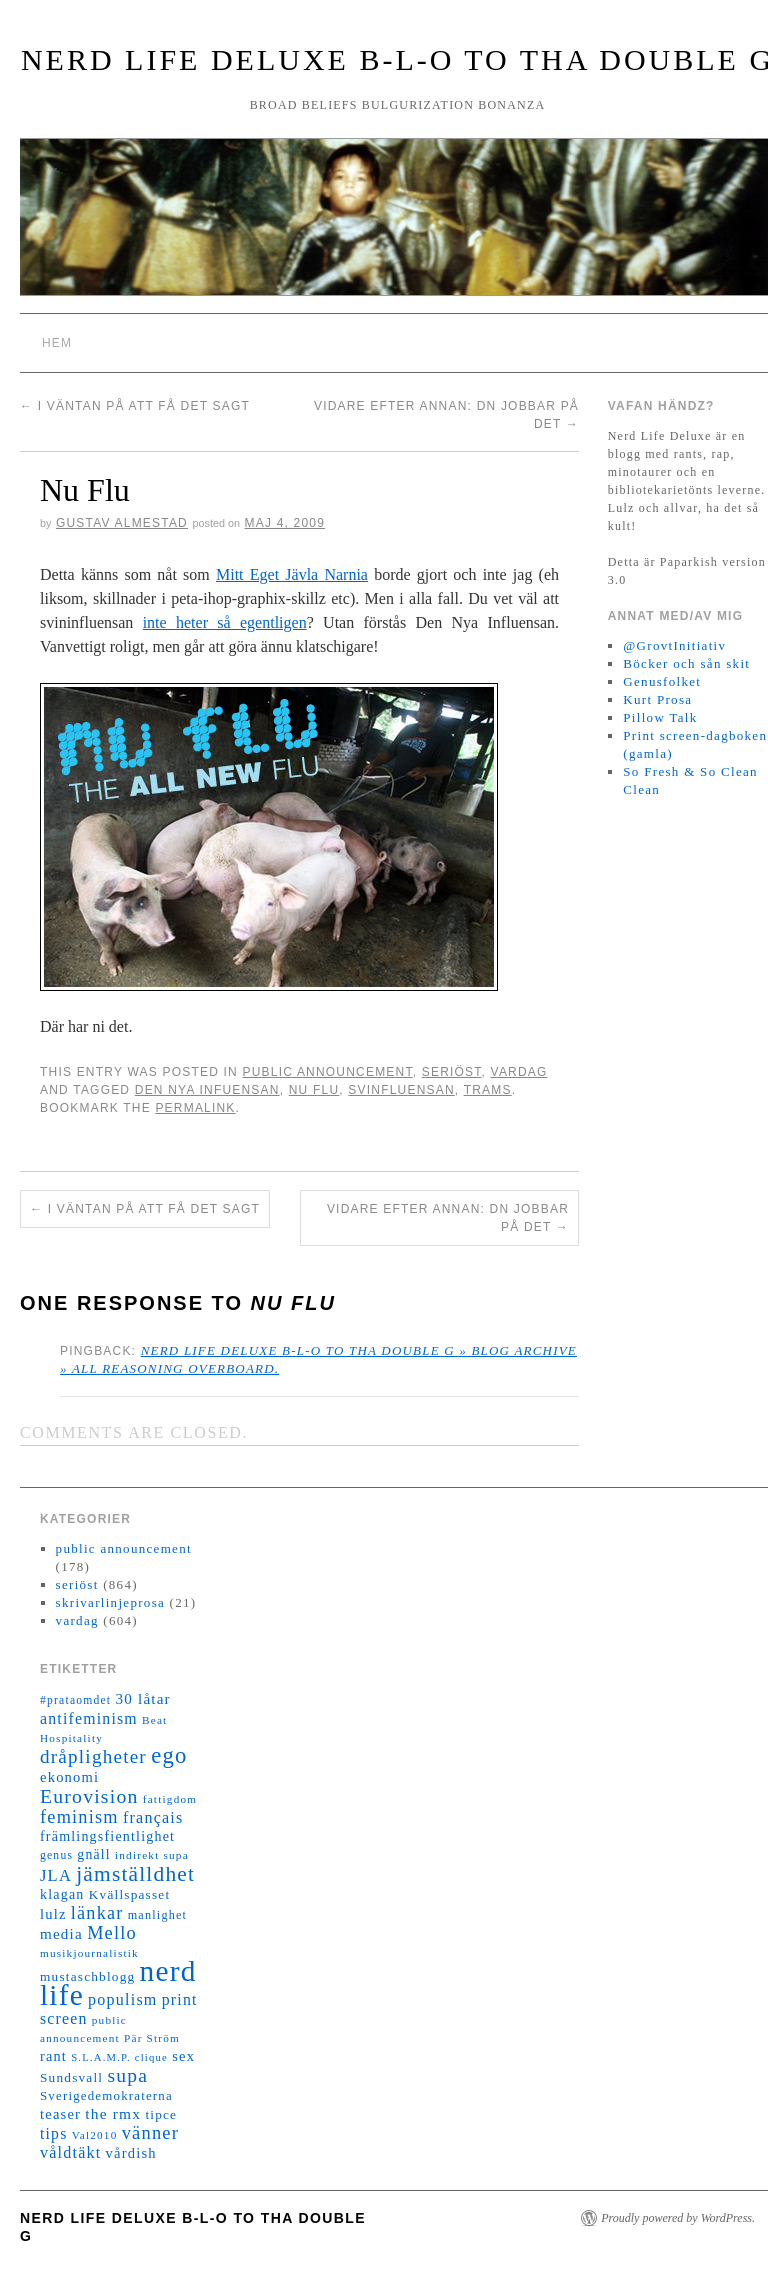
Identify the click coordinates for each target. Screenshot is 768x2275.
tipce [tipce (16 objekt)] (161, 2114)
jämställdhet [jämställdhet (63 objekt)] (135, 1874)
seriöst (452, 1072)
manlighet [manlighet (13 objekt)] (158, 1915)
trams (488, 1090)
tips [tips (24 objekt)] (53, 2133)
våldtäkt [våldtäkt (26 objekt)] (70, 2152)
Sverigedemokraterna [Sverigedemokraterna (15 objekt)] (106, 2096)
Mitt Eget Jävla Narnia (292, 574)
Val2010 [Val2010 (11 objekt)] (95, 2135)
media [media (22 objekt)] (61, 1934)
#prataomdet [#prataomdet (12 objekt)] (75, 1700)
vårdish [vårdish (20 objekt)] (131, 2153)
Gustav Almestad (122, 523)
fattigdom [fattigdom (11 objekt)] (170, 1799)
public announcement (327, 1072)
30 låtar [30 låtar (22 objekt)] (143, 1699)
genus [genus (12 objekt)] (56, 1855)
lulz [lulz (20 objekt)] (53, 1914)
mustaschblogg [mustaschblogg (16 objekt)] (87, 1976)
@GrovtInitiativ (674, 645)
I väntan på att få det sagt (135, 406)
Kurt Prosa (657, 699)
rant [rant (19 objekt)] (53, 2056)
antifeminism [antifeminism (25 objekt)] (89, 1718)
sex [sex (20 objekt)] (183, 2056)
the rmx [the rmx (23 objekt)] (113, 2113)
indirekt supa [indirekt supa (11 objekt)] (152, 1855)
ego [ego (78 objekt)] (169, 1755)
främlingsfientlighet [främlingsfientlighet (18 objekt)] (107, 1836)
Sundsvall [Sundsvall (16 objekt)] (71, 2077)
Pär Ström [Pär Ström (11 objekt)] (152, 2038)
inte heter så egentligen (225, 622)
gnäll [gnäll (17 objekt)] (93, 1854)
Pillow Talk (660, 717)
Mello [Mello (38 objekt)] (112, 1933)
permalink (195, 1108)
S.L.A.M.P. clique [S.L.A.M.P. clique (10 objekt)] (119, 2057)
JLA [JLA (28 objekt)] (56, 1875)
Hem (57, 343)
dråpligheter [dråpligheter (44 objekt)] (93, 1756)
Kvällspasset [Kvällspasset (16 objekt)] (130, 1894)
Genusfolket (662, 681)
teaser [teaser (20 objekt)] (60, 2114)
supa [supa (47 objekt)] (127, 2075)
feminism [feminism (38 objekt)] (79, 1817)
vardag (519, 1072)
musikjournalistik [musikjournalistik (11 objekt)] (89, 1953)
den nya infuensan (207, 1090)
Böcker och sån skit (686, 663)
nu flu (314, 1090)
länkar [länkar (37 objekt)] (97, 1913)
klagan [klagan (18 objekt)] (62, 1894)
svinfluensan (401, 1090)
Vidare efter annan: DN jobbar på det (448, 1218)
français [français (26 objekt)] (153, 1817)
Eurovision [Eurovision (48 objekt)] (89, 1796)
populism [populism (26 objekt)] (122, 1999)
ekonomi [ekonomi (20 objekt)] (69, 1777)
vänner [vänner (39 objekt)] (150, 2133)
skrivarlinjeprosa (110, 1602)
